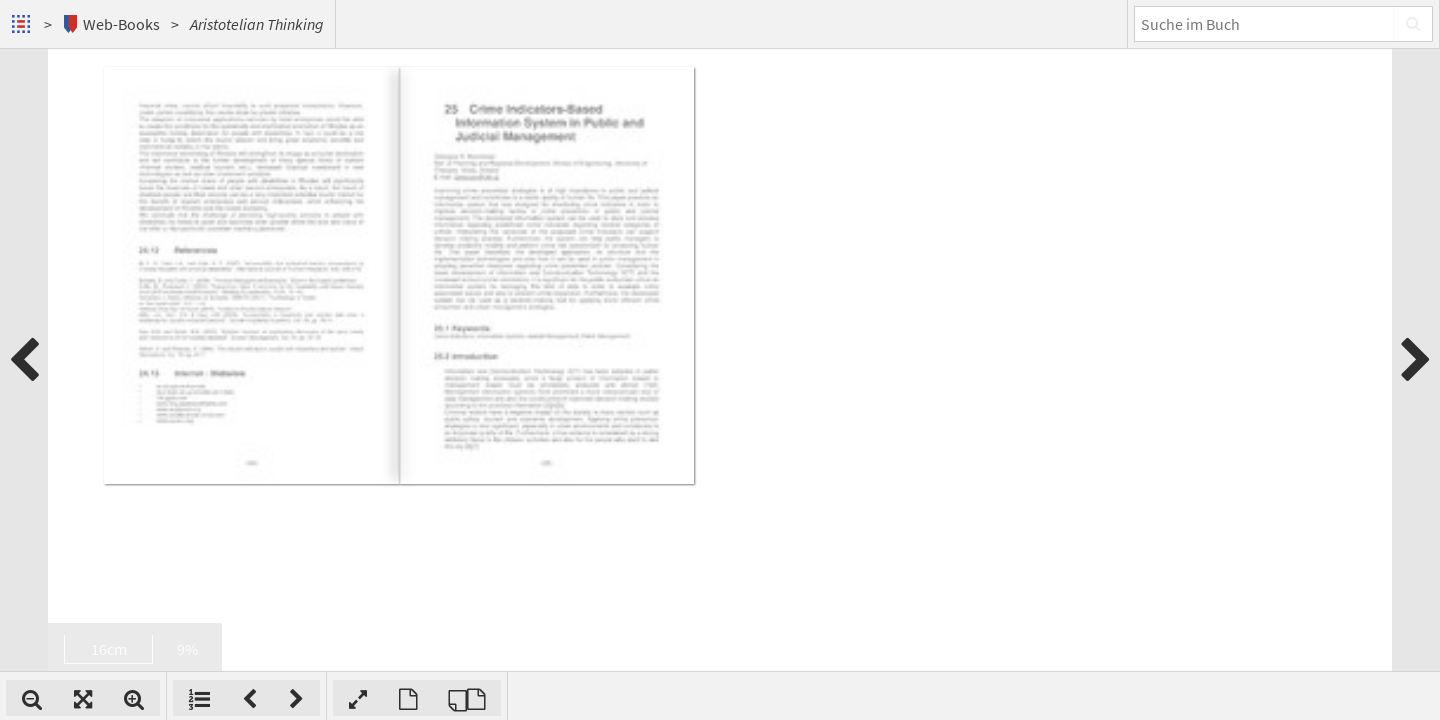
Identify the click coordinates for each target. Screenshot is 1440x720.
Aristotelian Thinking (257, 24)
